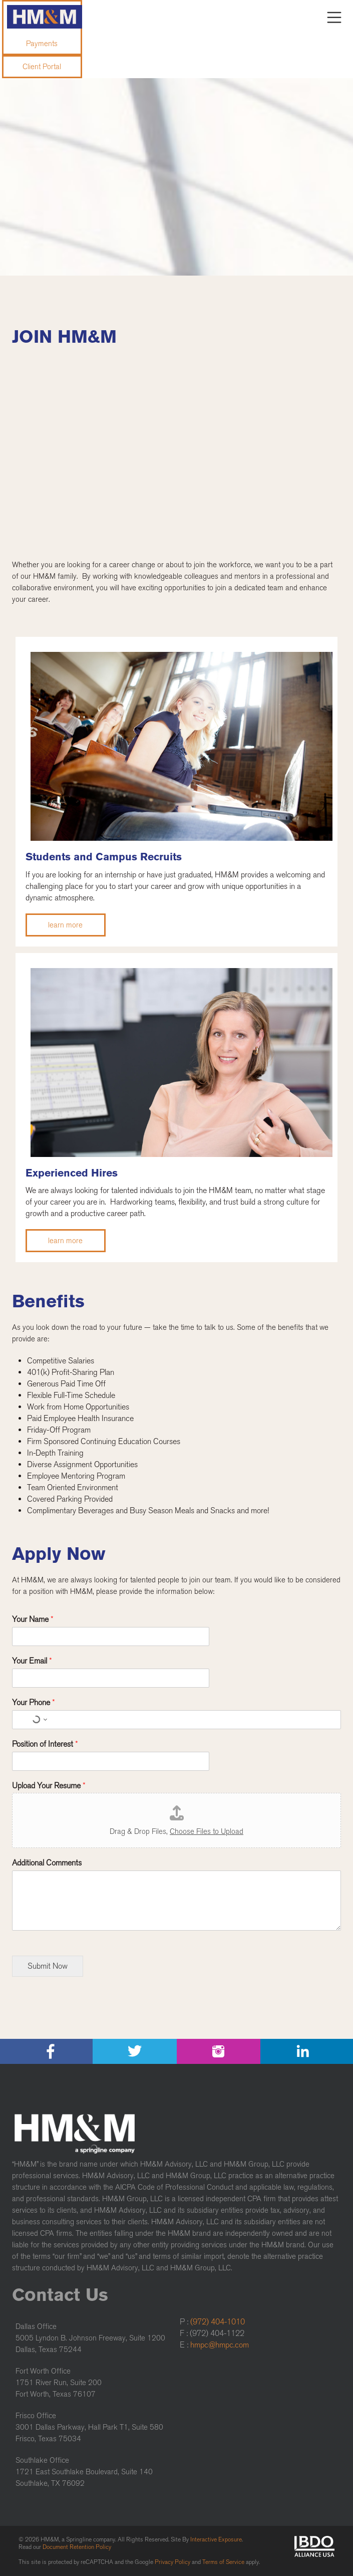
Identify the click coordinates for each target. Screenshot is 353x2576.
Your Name (33, 1619)
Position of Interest (45, 1744)
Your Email (32, 1661)
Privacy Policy (172, 2561)
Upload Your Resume (49, 1785)
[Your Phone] (176, 1719)
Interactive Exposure (216, 2539)
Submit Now (48, 1966)
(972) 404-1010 (217, 2321)
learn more (65, 924)
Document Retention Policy (77, 2546)
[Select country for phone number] (38, 1719)
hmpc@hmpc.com (219, 2345)
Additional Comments (47, 1862)
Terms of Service (223, 2561)
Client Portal (42, 66)
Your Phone (33, 1702)
